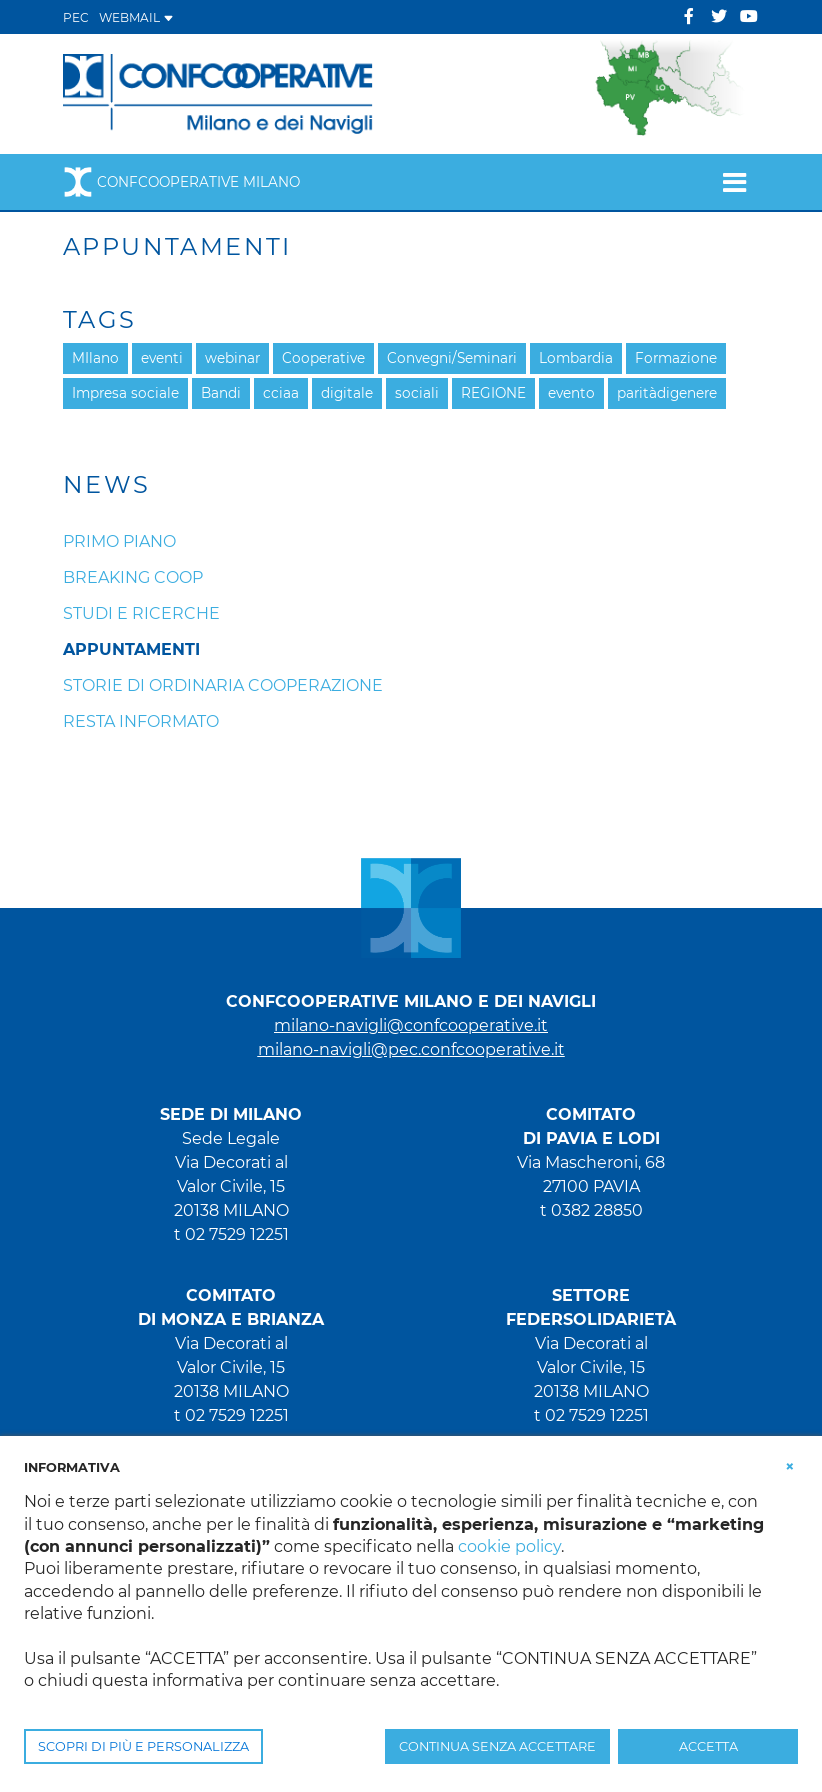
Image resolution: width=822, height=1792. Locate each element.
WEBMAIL (136, 17)
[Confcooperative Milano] (218, 92)
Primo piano (119, 541)
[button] (790, 1466)
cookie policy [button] (509, 1546)
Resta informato (141, 721)
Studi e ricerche (141, 613)
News (107, 485)
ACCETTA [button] (708, 1746)
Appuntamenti (131, 649)
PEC (76, 17)
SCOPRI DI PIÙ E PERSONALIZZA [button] (143, 1746)
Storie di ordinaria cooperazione (223, 685)
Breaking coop (133, 577)
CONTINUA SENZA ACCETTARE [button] (497, 1746)
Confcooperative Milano (181, 182)
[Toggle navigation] (734, 182)
